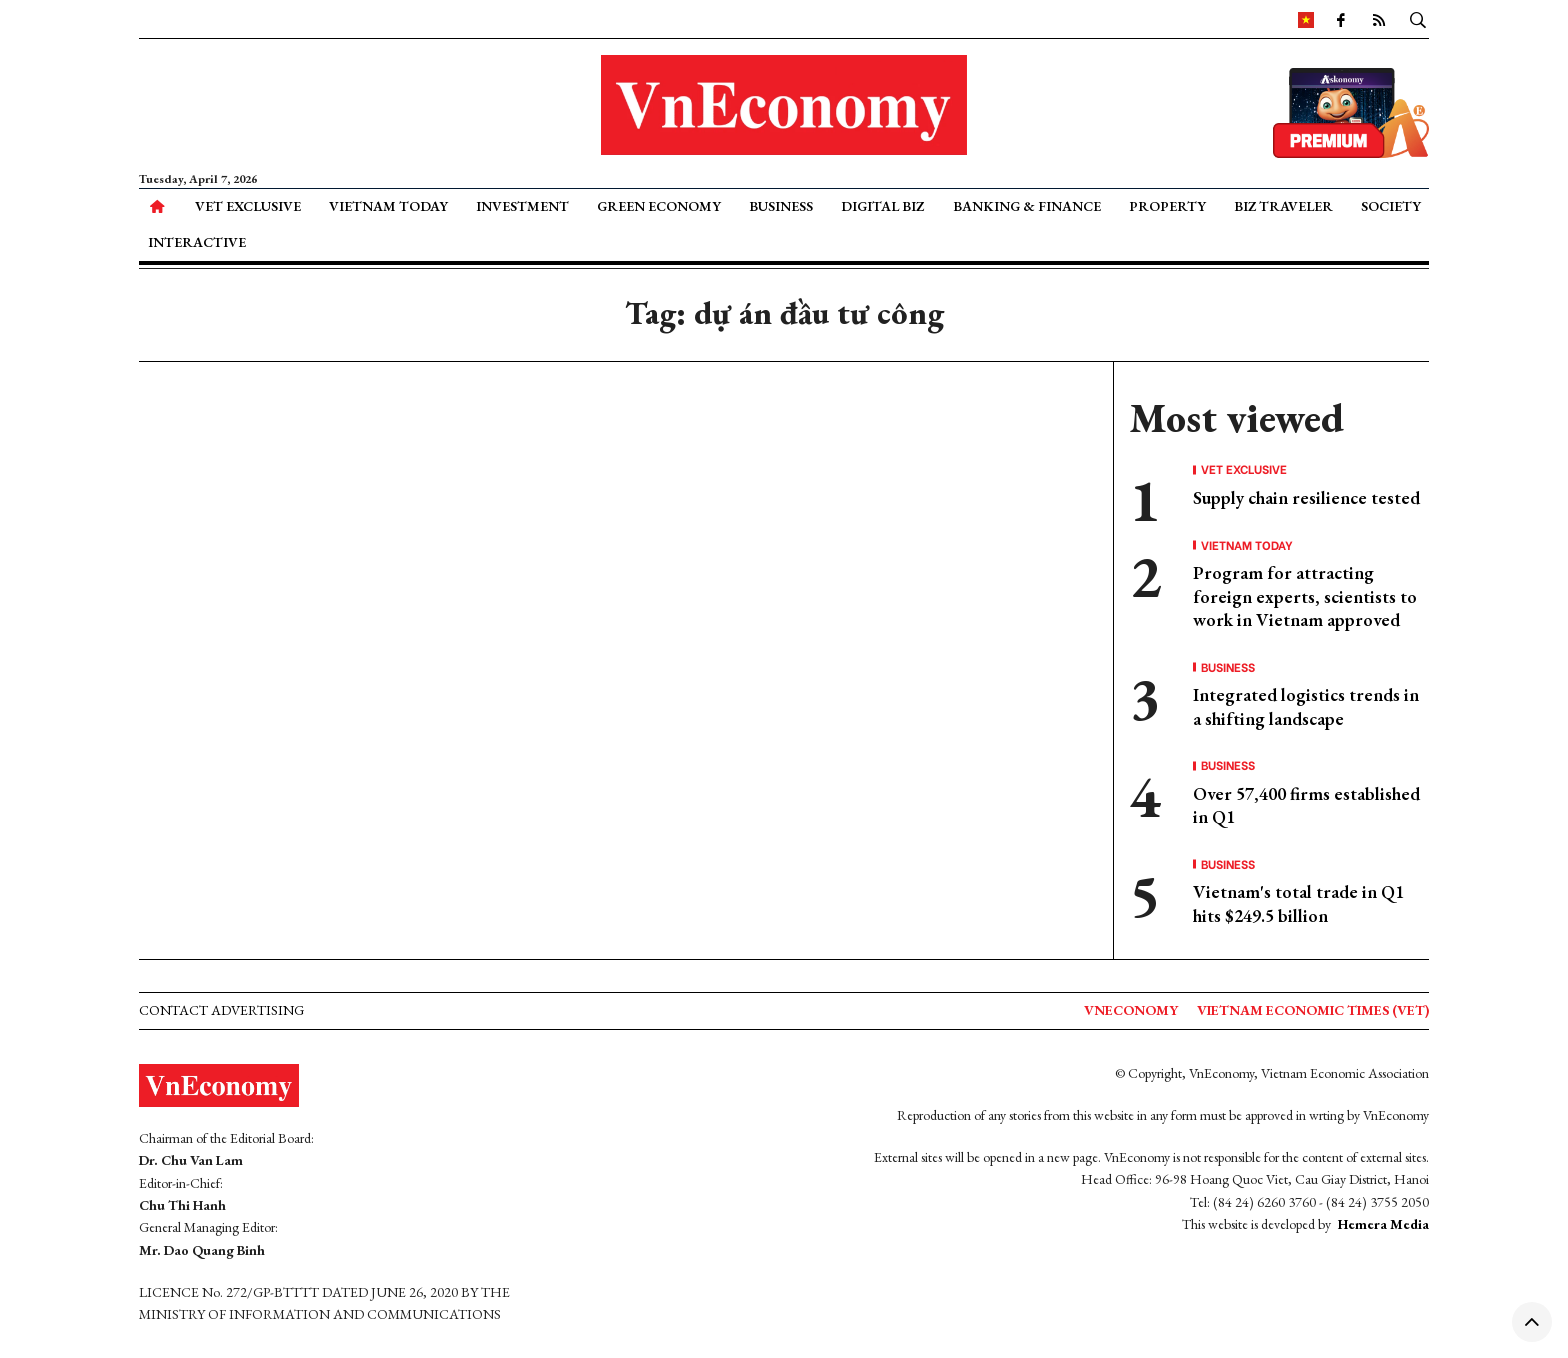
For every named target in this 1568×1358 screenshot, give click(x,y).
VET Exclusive (248, 206)
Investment (522, 206)
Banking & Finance (1027, 206)
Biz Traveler (1283, 206)
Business (781, 206)
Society (1391, 206)
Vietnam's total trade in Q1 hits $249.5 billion (1298, 903)
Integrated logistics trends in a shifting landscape (1306, 706)
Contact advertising (221, 1010)
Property (1167, 206)
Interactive (197, 242)
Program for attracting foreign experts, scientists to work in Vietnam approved (1305, 596)
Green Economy (659, 206)
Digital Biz (882, 206)
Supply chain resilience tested (1306, 497)
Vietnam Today (388, 206)
